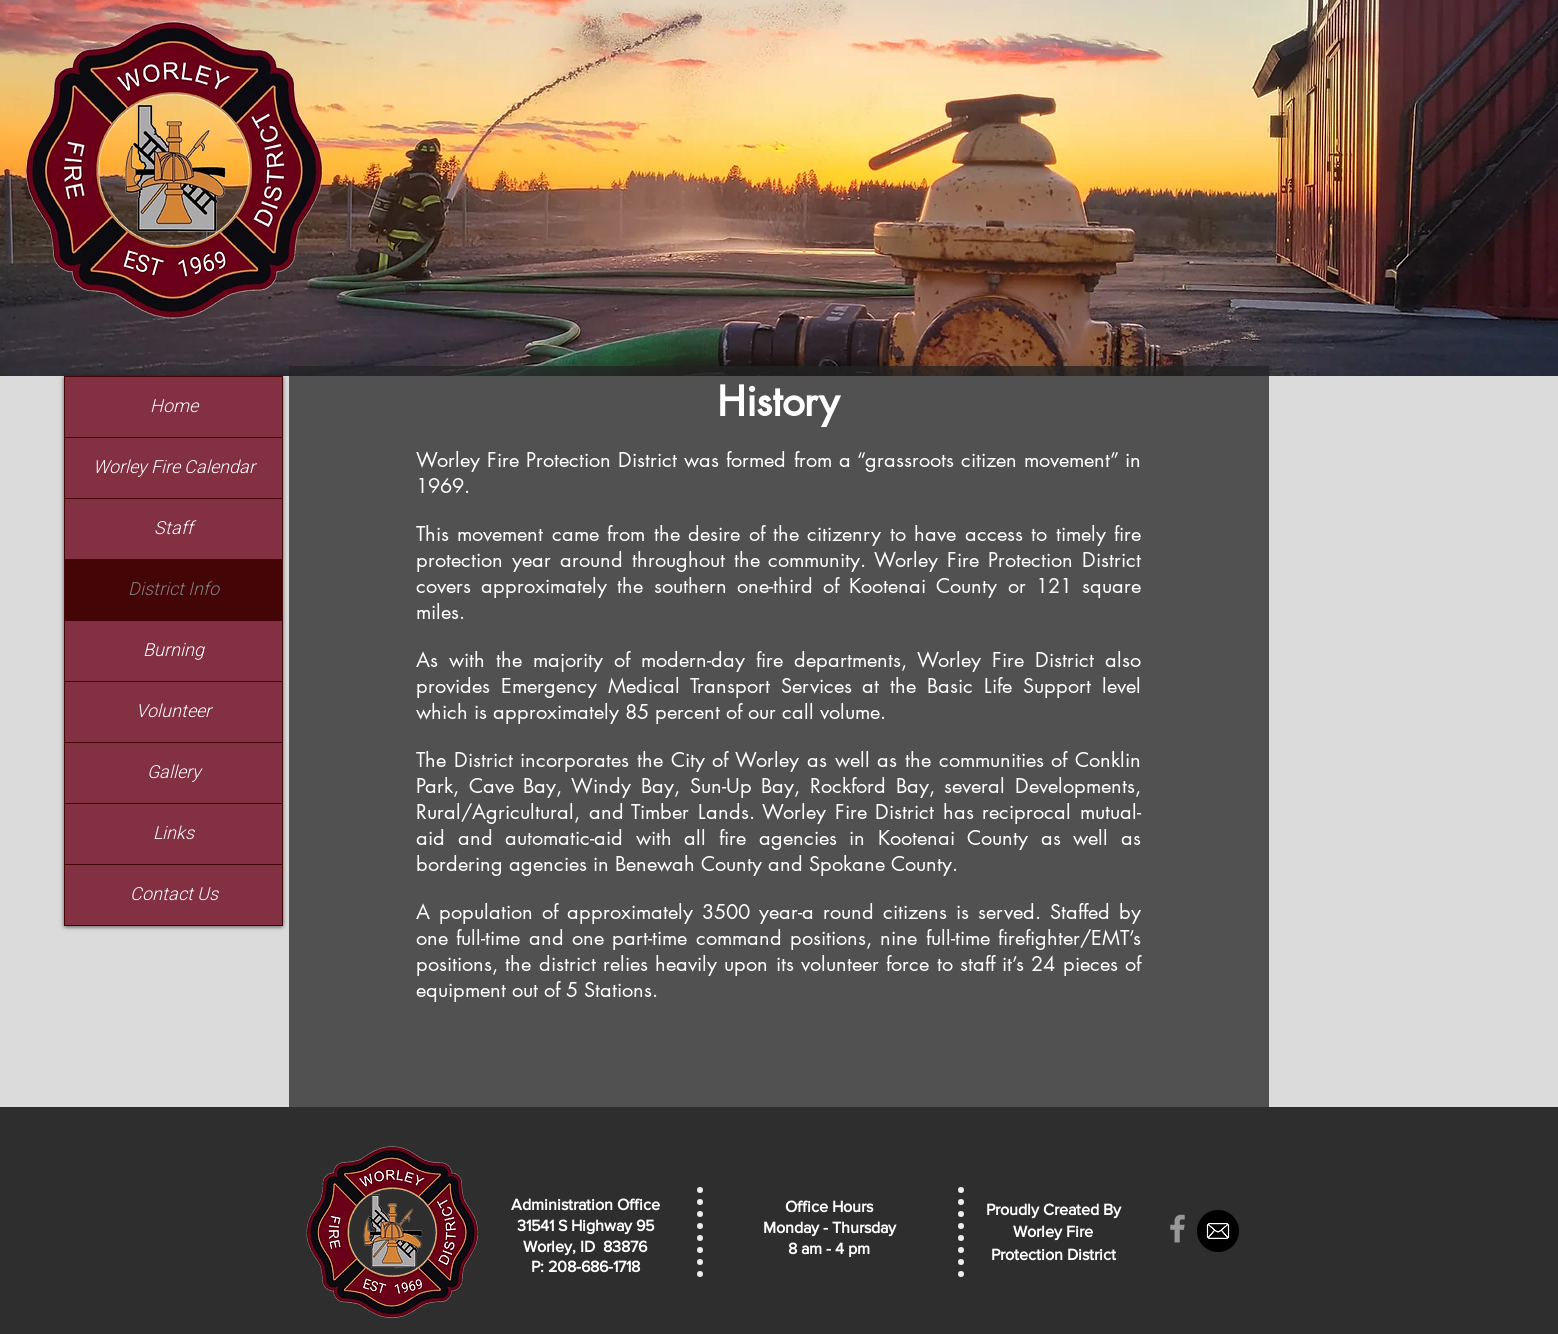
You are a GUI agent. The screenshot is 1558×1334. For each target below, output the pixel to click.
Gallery (174, 772)
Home (174, 406)
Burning (173, 650)
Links (173, 833)
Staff (173, 528)
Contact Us (174, 894)
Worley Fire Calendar (174, 467)
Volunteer (173, 711)
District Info (173, 589)
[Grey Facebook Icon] (1177, 1228)
